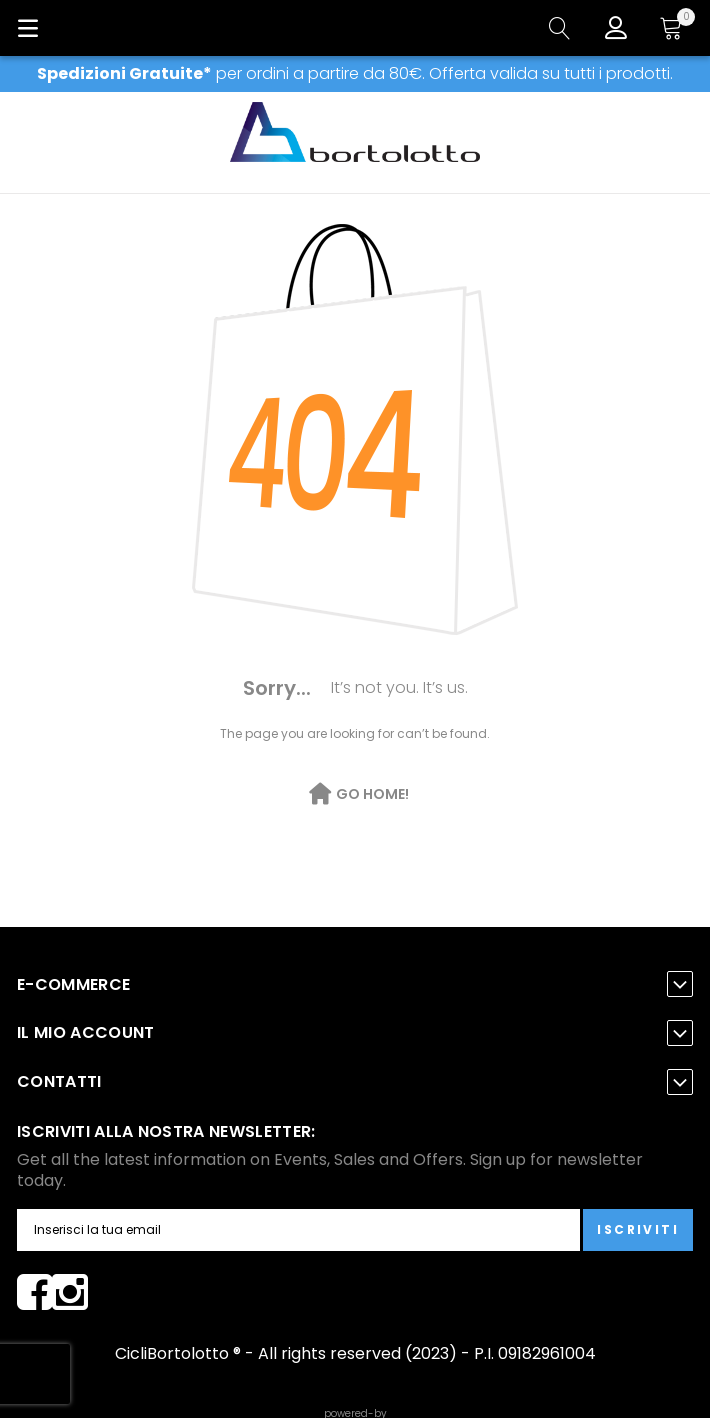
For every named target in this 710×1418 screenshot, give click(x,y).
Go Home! (372, 794)
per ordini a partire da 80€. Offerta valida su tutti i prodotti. (355, 73)
